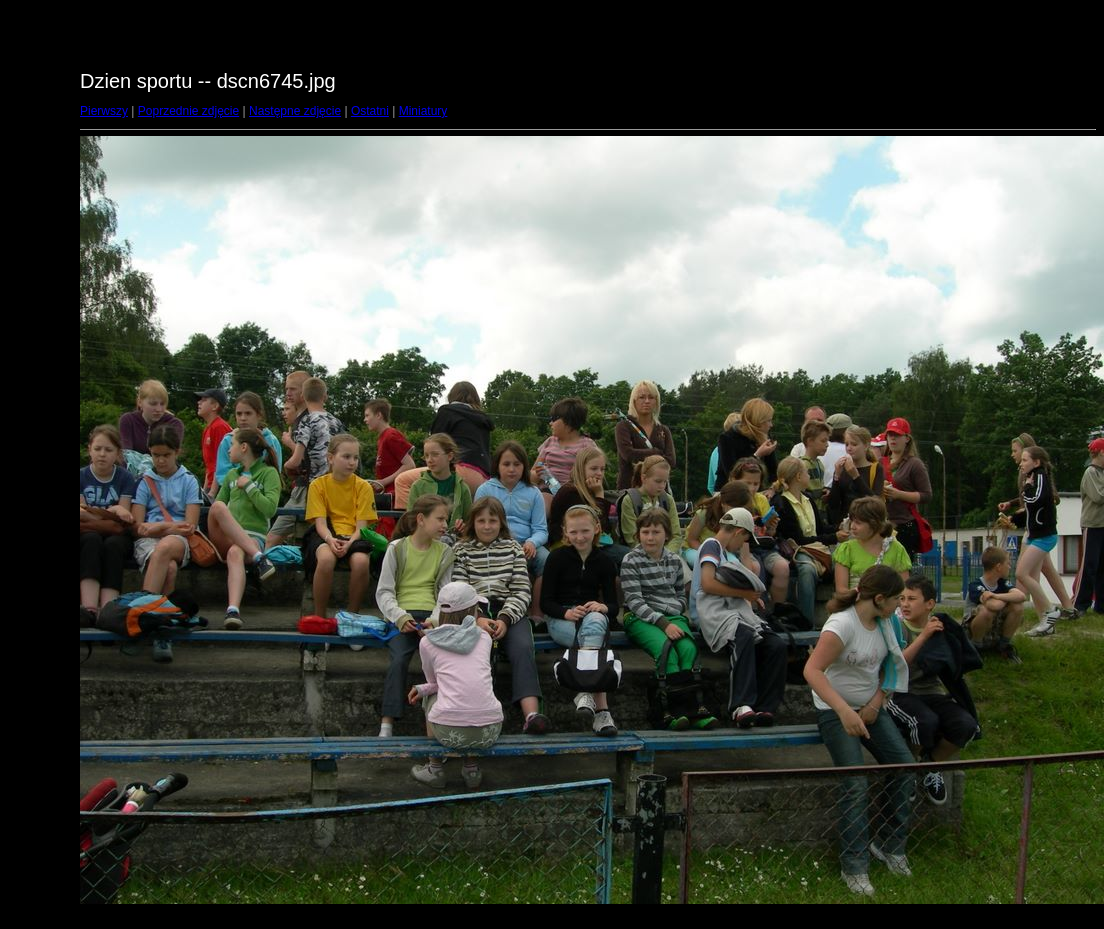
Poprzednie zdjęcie (188, 111)
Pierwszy (104, 111)
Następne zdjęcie (295, 111)
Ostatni (370, 111)
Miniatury (423, 111)
